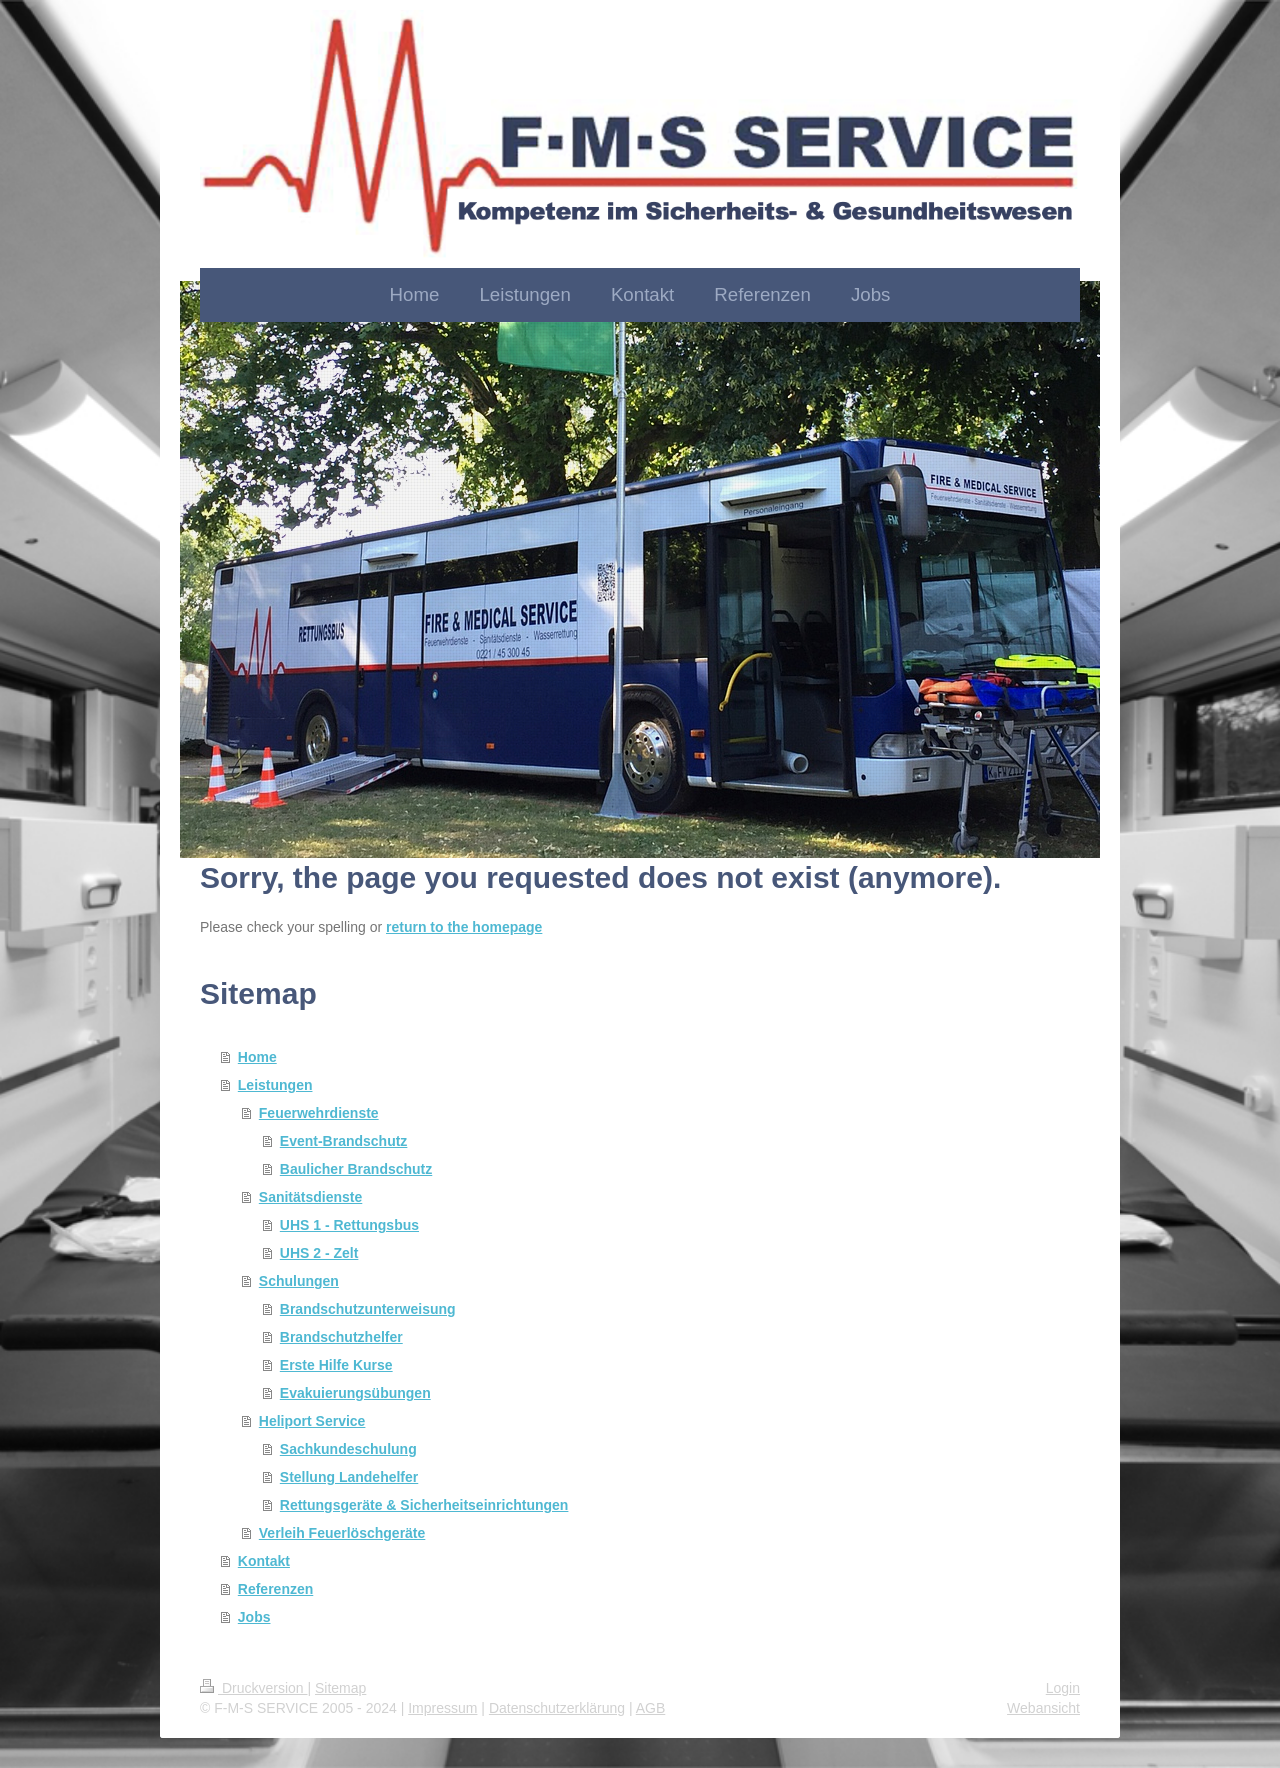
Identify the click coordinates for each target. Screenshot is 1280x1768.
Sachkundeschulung (348, 1449)
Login (1063, 1688)
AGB (651, 1708)
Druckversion (253, 1688)
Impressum (442, 1708)
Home (257, 1057)
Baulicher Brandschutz (356, 1169)
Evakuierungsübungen (355, 1393)
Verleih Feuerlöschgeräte (342, 1533)
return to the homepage (464, 927)
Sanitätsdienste (310, 1197)
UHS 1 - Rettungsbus (349, 1225)
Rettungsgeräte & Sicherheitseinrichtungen (424, 1505)
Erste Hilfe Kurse (336, 1365)
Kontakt (264, 1561)
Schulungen (299, 1281)
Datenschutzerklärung (557, 1708)
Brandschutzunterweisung (368, 1309)
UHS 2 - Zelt (319, 1253)
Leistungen (275, 1085)
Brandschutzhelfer (341, 1337)
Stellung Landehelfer (349, 1477)
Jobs (254, 1617)
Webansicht (1043, 1708)
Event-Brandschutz (344, 1141)
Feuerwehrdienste (319, 1113)
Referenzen (275, 1589)
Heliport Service (312, 1421)
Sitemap (340, 1688)
